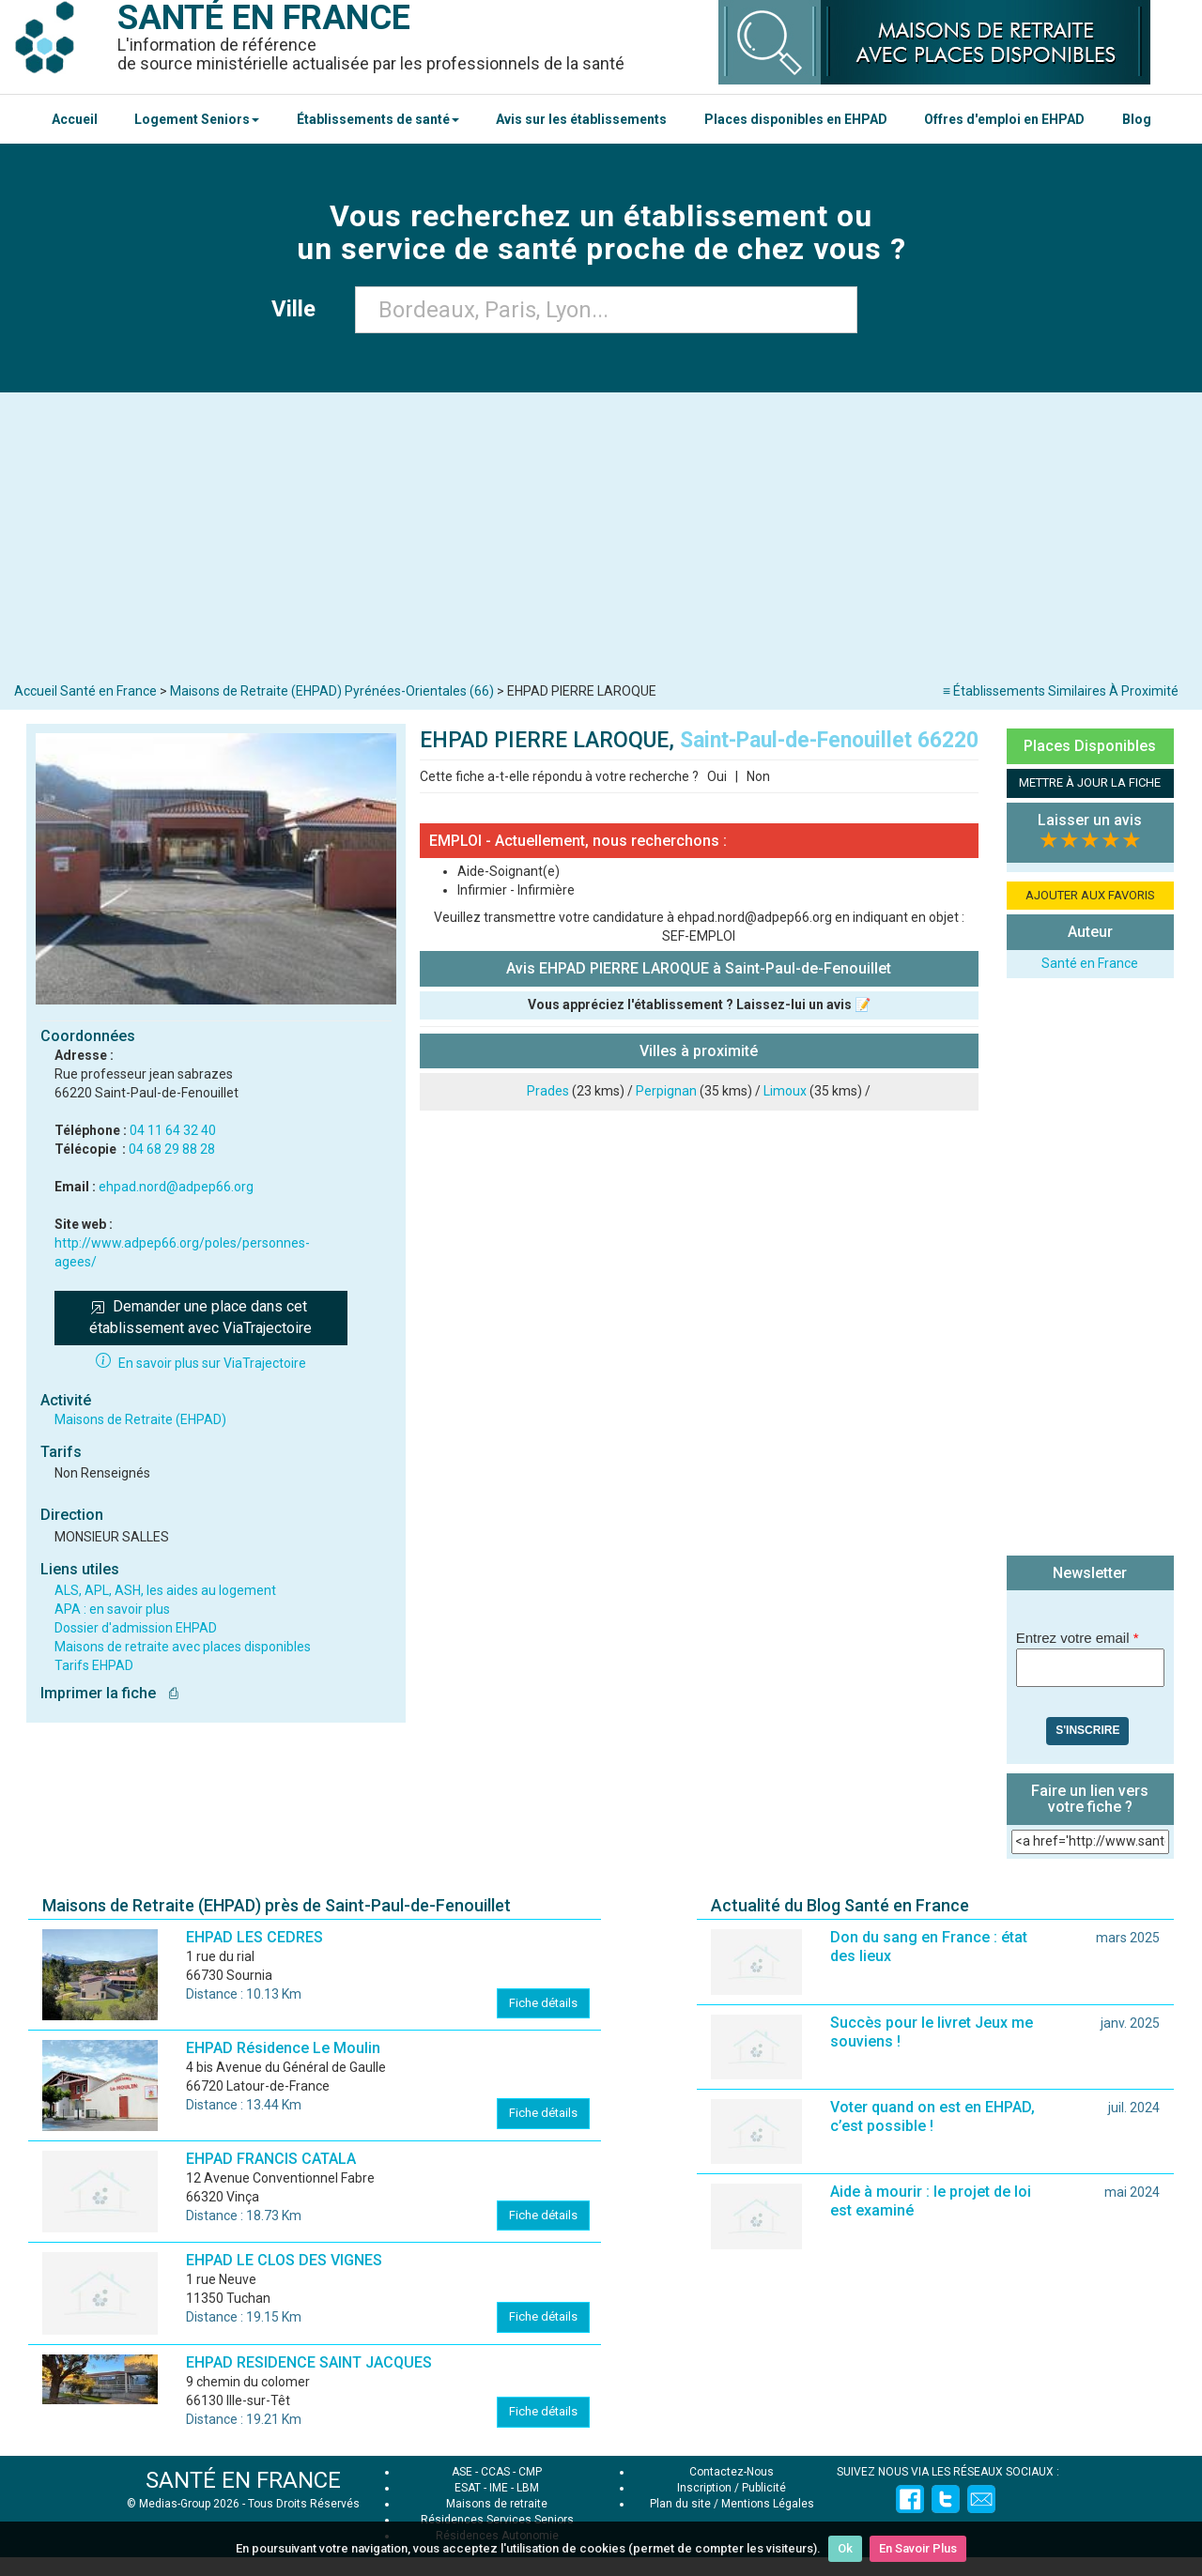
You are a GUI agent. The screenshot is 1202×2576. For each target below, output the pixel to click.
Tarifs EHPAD (93, 1665)
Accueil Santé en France (85, 690)
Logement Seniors (196, 119)
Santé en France (1089, 963)
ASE (462, 2471)
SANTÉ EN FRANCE (243, 2480)
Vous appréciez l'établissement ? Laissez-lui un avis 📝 (699, 1004)
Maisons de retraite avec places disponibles (182, 1646)
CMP (530, 2471)
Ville (299, 309)
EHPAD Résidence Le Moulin (283, 2048)
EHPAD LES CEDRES (254, 1937)
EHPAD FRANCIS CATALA (271, 2159)
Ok (845, 2548)
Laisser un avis (1090, 820)
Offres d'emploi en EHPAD (1004, 119)
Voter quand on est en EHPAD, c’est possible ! (932, 2116)
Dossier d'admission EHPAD (135, 1627)
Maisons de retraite (496, 2503)
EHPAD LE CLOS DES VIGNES (284, 2260)
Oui (717, 776)
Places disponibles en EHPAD (795, 119)
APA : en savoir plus (112, 1609)
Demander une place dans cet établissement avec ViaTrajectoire (200, 1317)
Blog (1136, 119)
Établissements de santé (378, 119)
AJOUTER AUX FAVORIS (1090, 895)
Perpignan (666, 1090)
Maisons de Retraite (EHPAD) (140, 1419)
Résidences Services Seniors (497, 2519)
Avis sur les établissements (581, 119)
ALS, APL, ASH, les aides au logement (165, 1590)
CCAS (495, 2471)
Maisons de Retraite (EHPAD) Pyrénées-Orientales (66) (332, 690)
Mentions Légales (767, 2503)
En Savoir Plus (918, 2548)
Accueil (75, 119)
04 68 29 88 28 (172, 1149)
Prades (548, 1090)
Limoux (785, 1090)
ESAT (468, 2487)
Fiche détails (543, 2003)
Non (758, 776)
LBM (527, 2487)
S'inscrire (1087, 1730)
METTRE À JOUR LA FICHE (1090, 782)
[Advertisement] (601, 541)
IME (498, 2487)
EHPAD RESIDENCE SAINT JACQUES (309, 2362)
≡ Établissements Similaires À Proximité (1061, 690)
